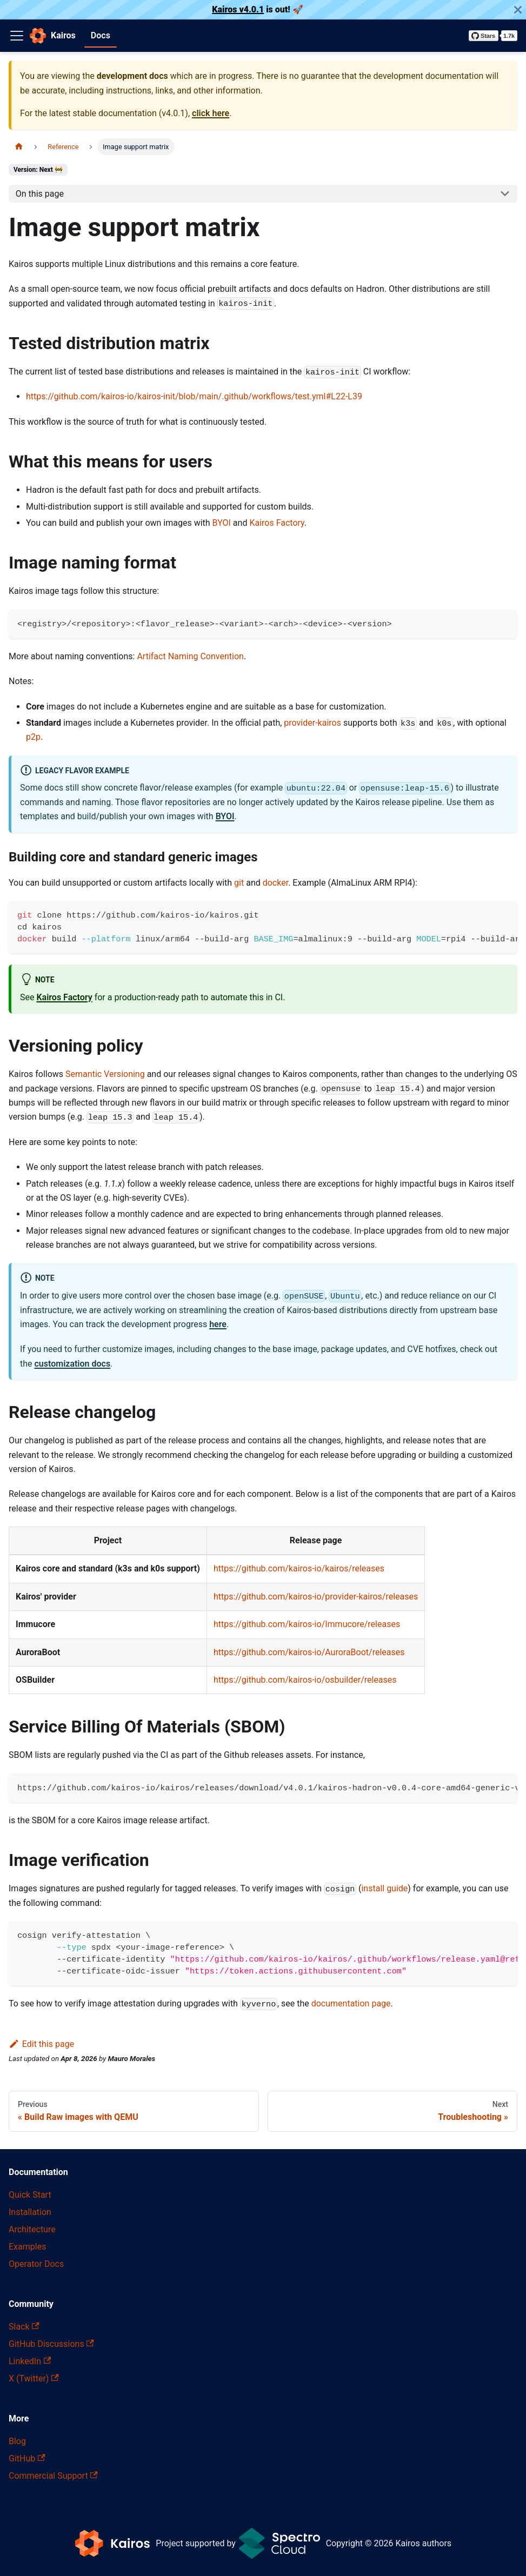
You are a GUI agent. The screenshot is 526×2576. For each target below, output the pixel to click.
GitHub (27, 2458)
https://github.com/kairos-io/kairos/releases (299, 1568)
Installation (30, 2212)
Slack (24, 2326)
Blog (17, 2441)
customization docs (73, 1364)
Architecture (32, 2229)
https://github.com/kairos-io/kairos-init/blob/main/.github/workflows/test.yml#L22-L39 (194, 396)
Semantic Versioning (105, 1074)
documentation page (351, 2003)
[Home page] (19, 146)
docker (275, 883)
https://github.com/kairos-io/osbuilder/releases (305, 1680)
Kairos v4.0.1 (238, 9)
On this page (40, 194)
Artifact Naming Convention (190, 656)
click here (210, 113)
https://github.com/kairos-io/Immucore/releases (307, 1624)
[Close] (518, 9)
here (218, 1324)
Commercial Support (53, 2476)
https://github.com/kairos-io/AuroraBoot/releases (309, 1652)
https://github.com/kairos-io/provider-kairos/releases (316, 1596)
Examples (27, 2247)
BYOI (221, 523)
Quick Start (30, 2195)
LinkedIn (30, 2361)
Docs (100, 35)
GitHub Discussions (51, 2344)
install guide (384, 1888)
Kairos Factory (276, 523)
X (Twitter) (34, 2378)
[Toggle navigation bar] (17, 36)
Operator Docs (36, 2264)
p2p (33, 737)
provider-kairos (312, 723)
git (239, 883)
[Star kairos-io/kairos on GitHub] (493, 35)
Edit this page (41, 2044)
